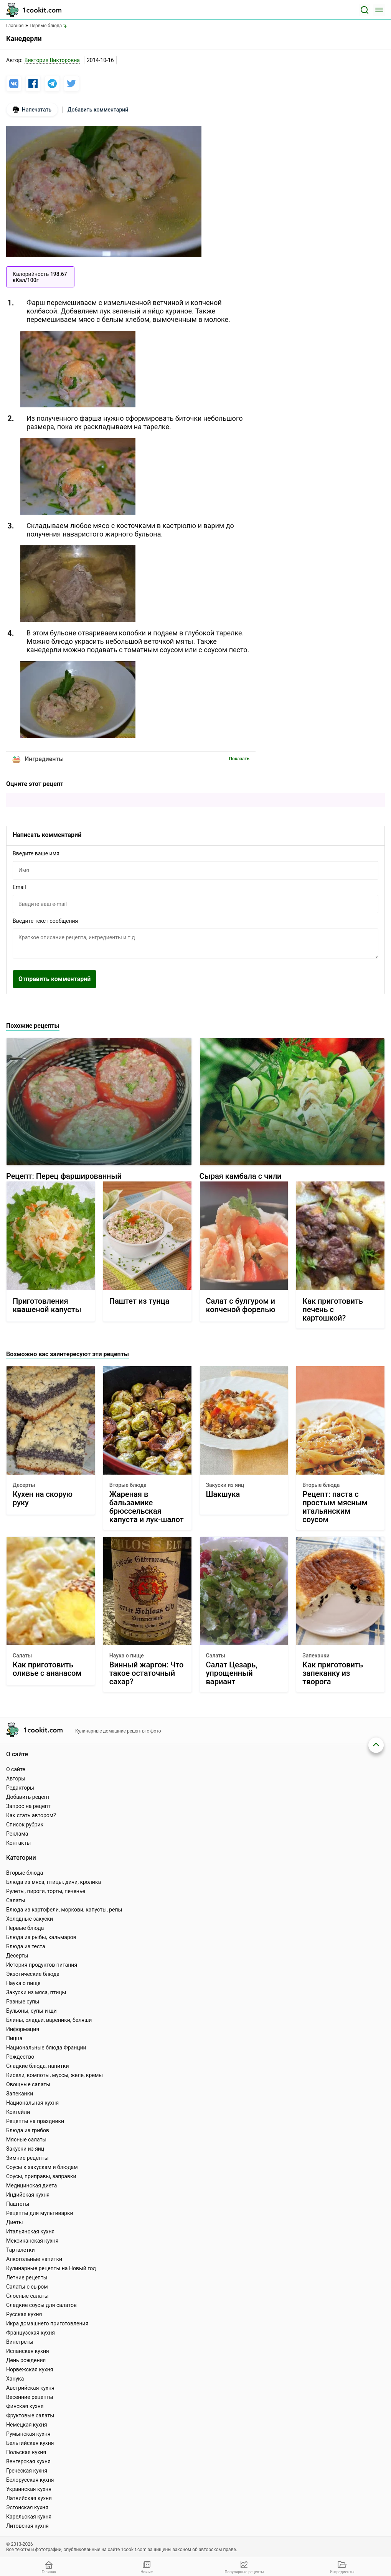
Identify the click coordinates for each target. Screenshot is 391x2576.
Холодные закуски (29, 1919)
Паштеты (17, 2204)
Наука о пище (126, 1655)
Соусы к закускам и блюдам (42, 2167)
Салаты (22, 1655)
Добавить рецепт (28, 1797)
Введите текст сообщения (45, 921)
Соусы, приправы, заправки (41, 2176)
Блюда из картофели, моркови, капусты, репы (64, 1910)
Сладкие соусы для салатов (41, 2305)
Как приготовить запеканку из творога (332, 1673)
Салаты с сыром (27, 2287)
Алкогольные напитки (34, 2259)
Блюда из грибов (27, 2130)
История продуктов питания (41, 1965)
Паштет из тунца (139, 1301)
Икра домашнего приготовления (47, 2323)
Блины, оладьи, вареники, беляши (49, 2020)
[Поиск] (364, 10)
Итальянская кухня (30, 2231)
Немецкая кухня (26, 2425)
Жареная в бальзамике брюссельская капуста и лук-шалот (146, 1507)
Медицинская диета (31, 2185)
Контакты (18, 1843)
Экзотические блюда (32, 1974)
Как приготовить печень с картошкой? (332, 1309)
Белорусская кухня (30, 2480)
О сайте (15, 1769)
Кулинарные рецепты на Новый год (51, 2268)
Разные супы (22, 2001)
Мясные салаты (26, 2139)
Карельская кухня (28, 2517)
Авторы (15, 1778)
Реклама (17, 1834)
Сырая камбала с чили (241, 1176)
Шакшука (223, 1494)
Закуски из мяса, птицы (36, 1992)
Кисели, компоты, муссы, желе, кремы (54, 2075)
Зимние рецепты (27, 2158)
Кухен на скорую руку (43, 1498)
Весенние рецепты (29, 2397)
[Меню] (379, 10)
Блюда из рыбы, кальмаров (41, 1937)
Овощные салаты (28, 2084)
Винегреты (19, 2342)
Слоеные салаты (27, 2296)
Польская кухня (26, 2452)
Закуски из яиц (225, 1485)
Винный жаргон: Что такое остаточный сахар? (146, 1673)
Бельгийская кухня (30, 2443)
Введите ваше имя (36, 853)
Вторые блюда (128, 1485)
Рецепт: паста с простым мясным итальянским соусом (335, 1507)
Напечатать (32, 110)
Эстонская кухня (27, 2507)
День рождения (26, 2360)
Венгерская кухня (28, 2461)
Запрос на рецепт (28, 1806)
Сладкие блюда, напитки (37, 2066)
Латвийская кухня (29, 2498)
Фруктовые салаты (30, 2415)
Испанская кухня (27, 2351)
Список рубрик (24, 1824)
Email (19, 887)
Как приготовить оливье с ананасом (47, 1669)
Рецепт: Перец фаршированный (64, 1176)
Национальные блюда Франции (46, 2047)
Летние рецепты (27, 2277)
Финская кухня (25, 2406)
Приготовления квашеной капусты (47, 1305)
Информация (22, 2029)
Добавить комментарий (98, 110)
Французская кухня (30, 2333)
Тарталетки (20, 2250)
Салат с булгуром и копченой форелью (241, 1305)
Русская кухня (24, 2314)
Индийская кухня (27, 2195)
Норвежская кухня (29, 2369)
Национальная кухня (32, 2103)
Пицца (14, 2038)
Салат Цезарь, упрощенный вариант (231, 1673)
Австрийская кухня (30, 2388)
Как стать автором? (31, 1815)
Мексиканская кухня (32, 2241)
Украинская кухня (28, 2489)
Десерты (24, 1485)
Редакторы (20, 1788)
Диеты (14, 2222)
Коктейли (18, 2112)
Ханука (15, 2379)
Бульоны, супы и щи (31, 2011)
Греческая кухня (26, 2471)
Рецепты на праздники (35, 2121)
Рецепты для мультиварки (39, 2213)
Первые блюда (25, 1928)
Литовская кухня (27, 2526)
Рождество (20, 2057)
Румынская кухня (28, 2434)
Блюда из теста (25, 1946)
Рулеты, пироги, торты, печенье (45, 1891)
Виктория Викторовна (52, 60)
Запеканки (316, 1655)
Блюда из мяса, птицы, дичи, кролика (53, 1882)
